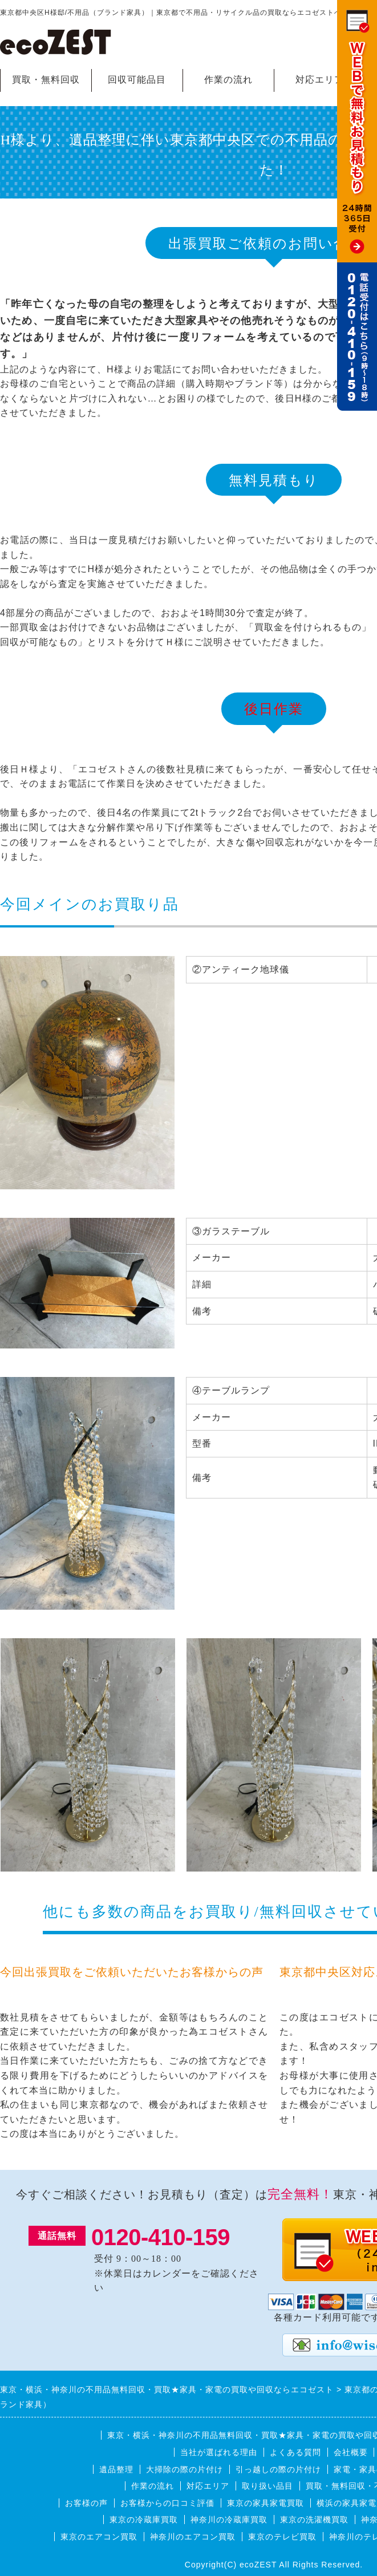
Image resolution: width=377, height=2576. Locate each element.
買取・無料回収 (46, 79)
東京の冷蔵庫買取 (144, 2519)
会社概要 (351, 2452)
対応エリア (319, 79)
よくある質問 (295, 2452)
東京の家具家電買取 (265, 2503)
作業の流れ (228, 79)
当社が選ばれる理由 (218, 2452)
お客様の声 (86, 2503)
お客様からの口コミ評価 (167, 2503)
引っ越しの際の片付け (278, 2469)
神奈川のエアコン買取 (193, 2536)
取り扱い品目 (267, 2485)
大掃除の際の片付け (184, 2469)
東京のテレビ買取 (282, 2536)
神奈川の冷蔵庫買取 (228, 2519)
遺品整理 (116, 2469)
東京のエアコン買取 (98, 2536)
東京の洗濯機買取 (314, 2519)
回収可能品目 (137, 79)
